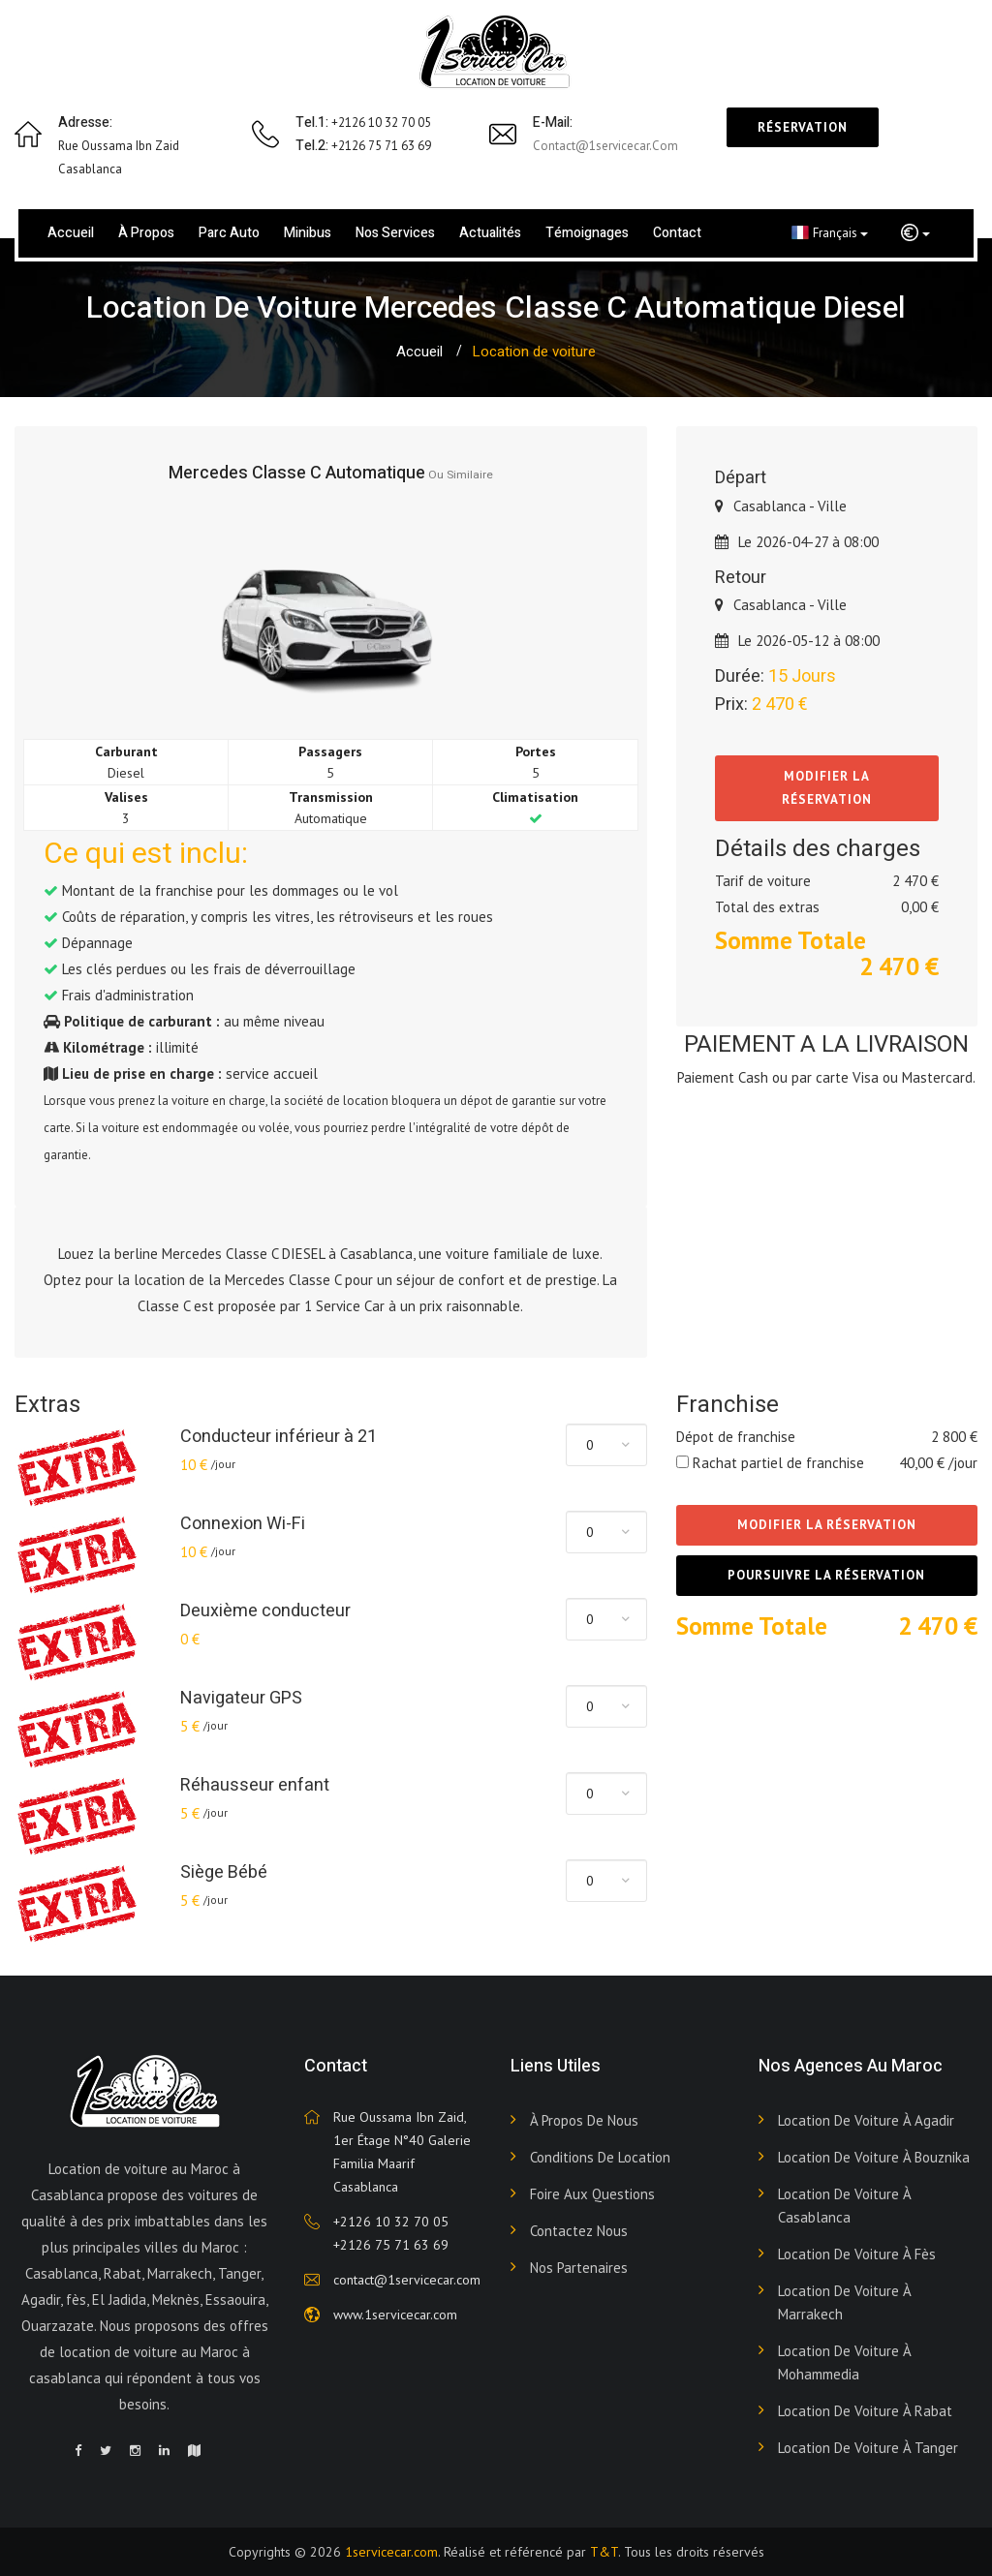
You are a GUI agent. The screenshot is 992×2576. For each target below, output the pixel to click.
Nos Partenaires (579, 2267)
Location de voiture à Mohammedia (844, 2362)
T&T (604, 2552)
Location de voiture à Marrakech (844, 2302)
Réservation (803, 127)
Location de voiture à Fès (857, 2254)
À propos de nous (584, 2120)
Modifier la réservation (827, 788)
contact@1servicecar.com (605, 146)
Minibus (307, 233)
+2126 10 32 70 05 (391, 2221)
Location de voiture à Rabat (865, 2411)
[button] (915, 233)
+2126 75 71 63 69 (391, 2245)
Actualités (490, 233)
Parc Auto (229, 233)
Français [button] (829, 232)
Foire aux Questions (592, 2194)
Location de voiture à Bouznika (874, 2157)
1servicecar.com (391, 2552)
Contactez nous (579, 2231)
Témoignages (587, 233)
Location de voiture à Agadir (866, 2120)
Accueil (70, 233)
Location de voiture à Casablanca (844, 2205)
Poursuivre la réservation (826, 1575)
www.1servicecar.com (395, 2314)
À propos (146, 233)
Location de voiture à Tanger (868, 2447)
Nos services (395, 233)
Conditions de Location (600, 2157)
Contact (677, 233)
